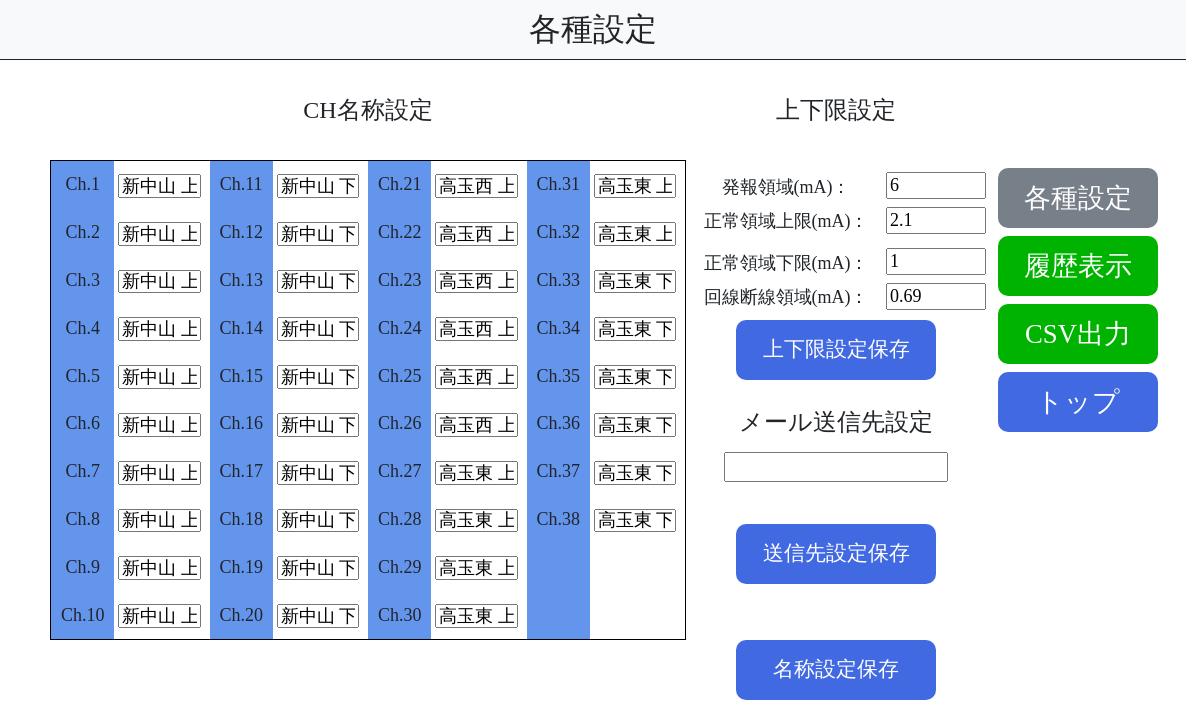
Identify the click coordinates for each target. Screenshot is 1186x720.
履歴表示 (1078, 266)
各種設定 (1078, 198)
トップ (1078, 402)
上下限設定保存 (836, 349)
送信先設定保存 (836, 553)
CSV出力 (1078, 334)
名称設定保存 (836, 669)
